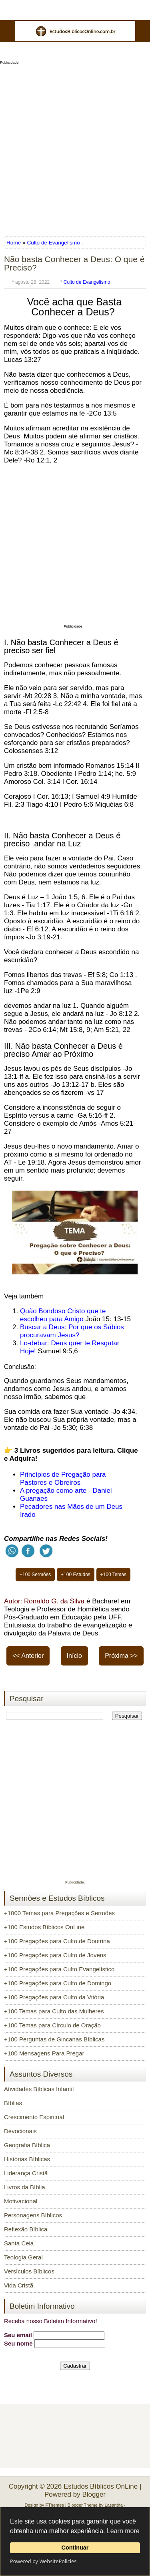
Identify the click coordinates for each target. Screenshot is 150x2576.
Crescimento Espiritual (34, 2117)
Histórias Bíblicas (27, 2159)
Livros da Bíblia (24, 2187)
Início (74, 1655)
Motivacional (20, 2201)
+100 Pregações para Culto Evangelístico (59, 1969)
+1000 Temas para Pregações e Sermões (59, 1913)
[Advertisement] (75, 148)
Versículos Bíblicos (29, 2271)
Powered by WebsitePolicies (43, 2561)
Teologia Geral (23, 2257)
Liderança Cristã (26, 2173)
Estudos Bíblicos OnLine (101, 2486)
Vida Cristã (18, 2285)
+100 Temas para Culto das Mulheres (54, 2011)
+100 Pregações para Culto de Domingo (57, 1983)
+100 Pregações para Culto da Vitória (54, 1997)
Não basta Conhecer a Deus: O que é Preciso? (74, 263)
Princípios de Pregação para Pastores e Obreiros (63, 1478)
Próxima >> (121, 1655)
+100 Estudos (75, 1574)
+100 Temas (113, 1574)
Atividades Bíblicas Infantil (39, 2088)
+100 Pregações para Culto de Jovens (55, 1955)
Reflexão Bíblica (25, 2229)
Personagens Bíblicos (33, 2215)
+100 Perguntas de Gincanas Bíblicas (54, 2039)
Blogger (94, 2494)
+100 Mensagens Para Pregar (44, 2053)
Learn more (123, 2531)
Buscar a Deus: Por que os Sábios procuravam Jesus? (72, 1331)
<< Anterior (28, 1655)
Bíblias (13, 2103)
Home (14, 243)
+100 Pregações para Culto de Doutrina (57, 1941)
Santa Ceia (19, 2243)
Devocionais (20, 2131)
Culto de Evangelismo (53, 243)
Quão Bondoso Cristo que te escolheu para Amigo (63, 1315)
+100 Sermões (35, 1574)
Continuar (75, 2547)
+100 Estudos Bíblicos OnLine (44, 1927)
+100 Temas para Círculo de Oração (52, 2025)
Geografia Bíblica (27, 2145)
